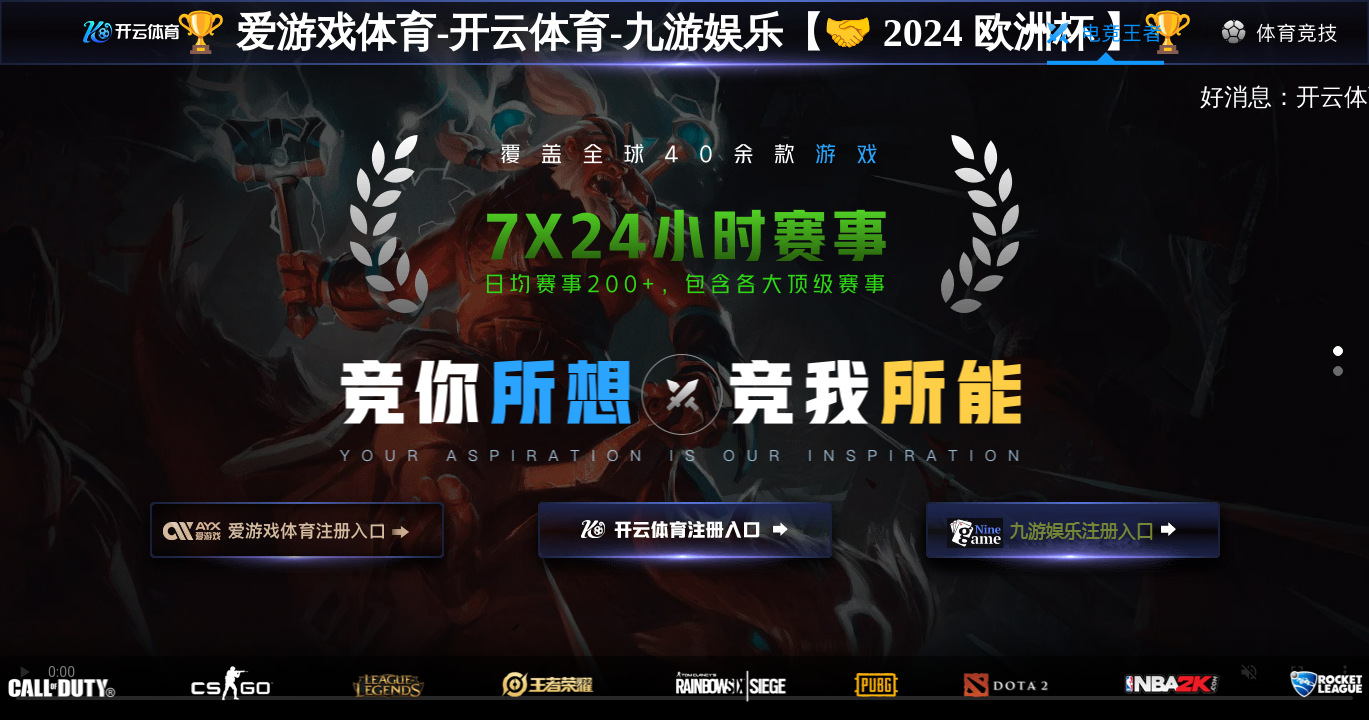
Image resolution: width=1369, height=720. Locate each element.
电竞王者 (1105, 33)
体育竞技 (1280, 33)
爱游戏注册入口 (297, 539)
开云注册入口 (685, 539)
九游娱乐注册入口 (1073, 539)
